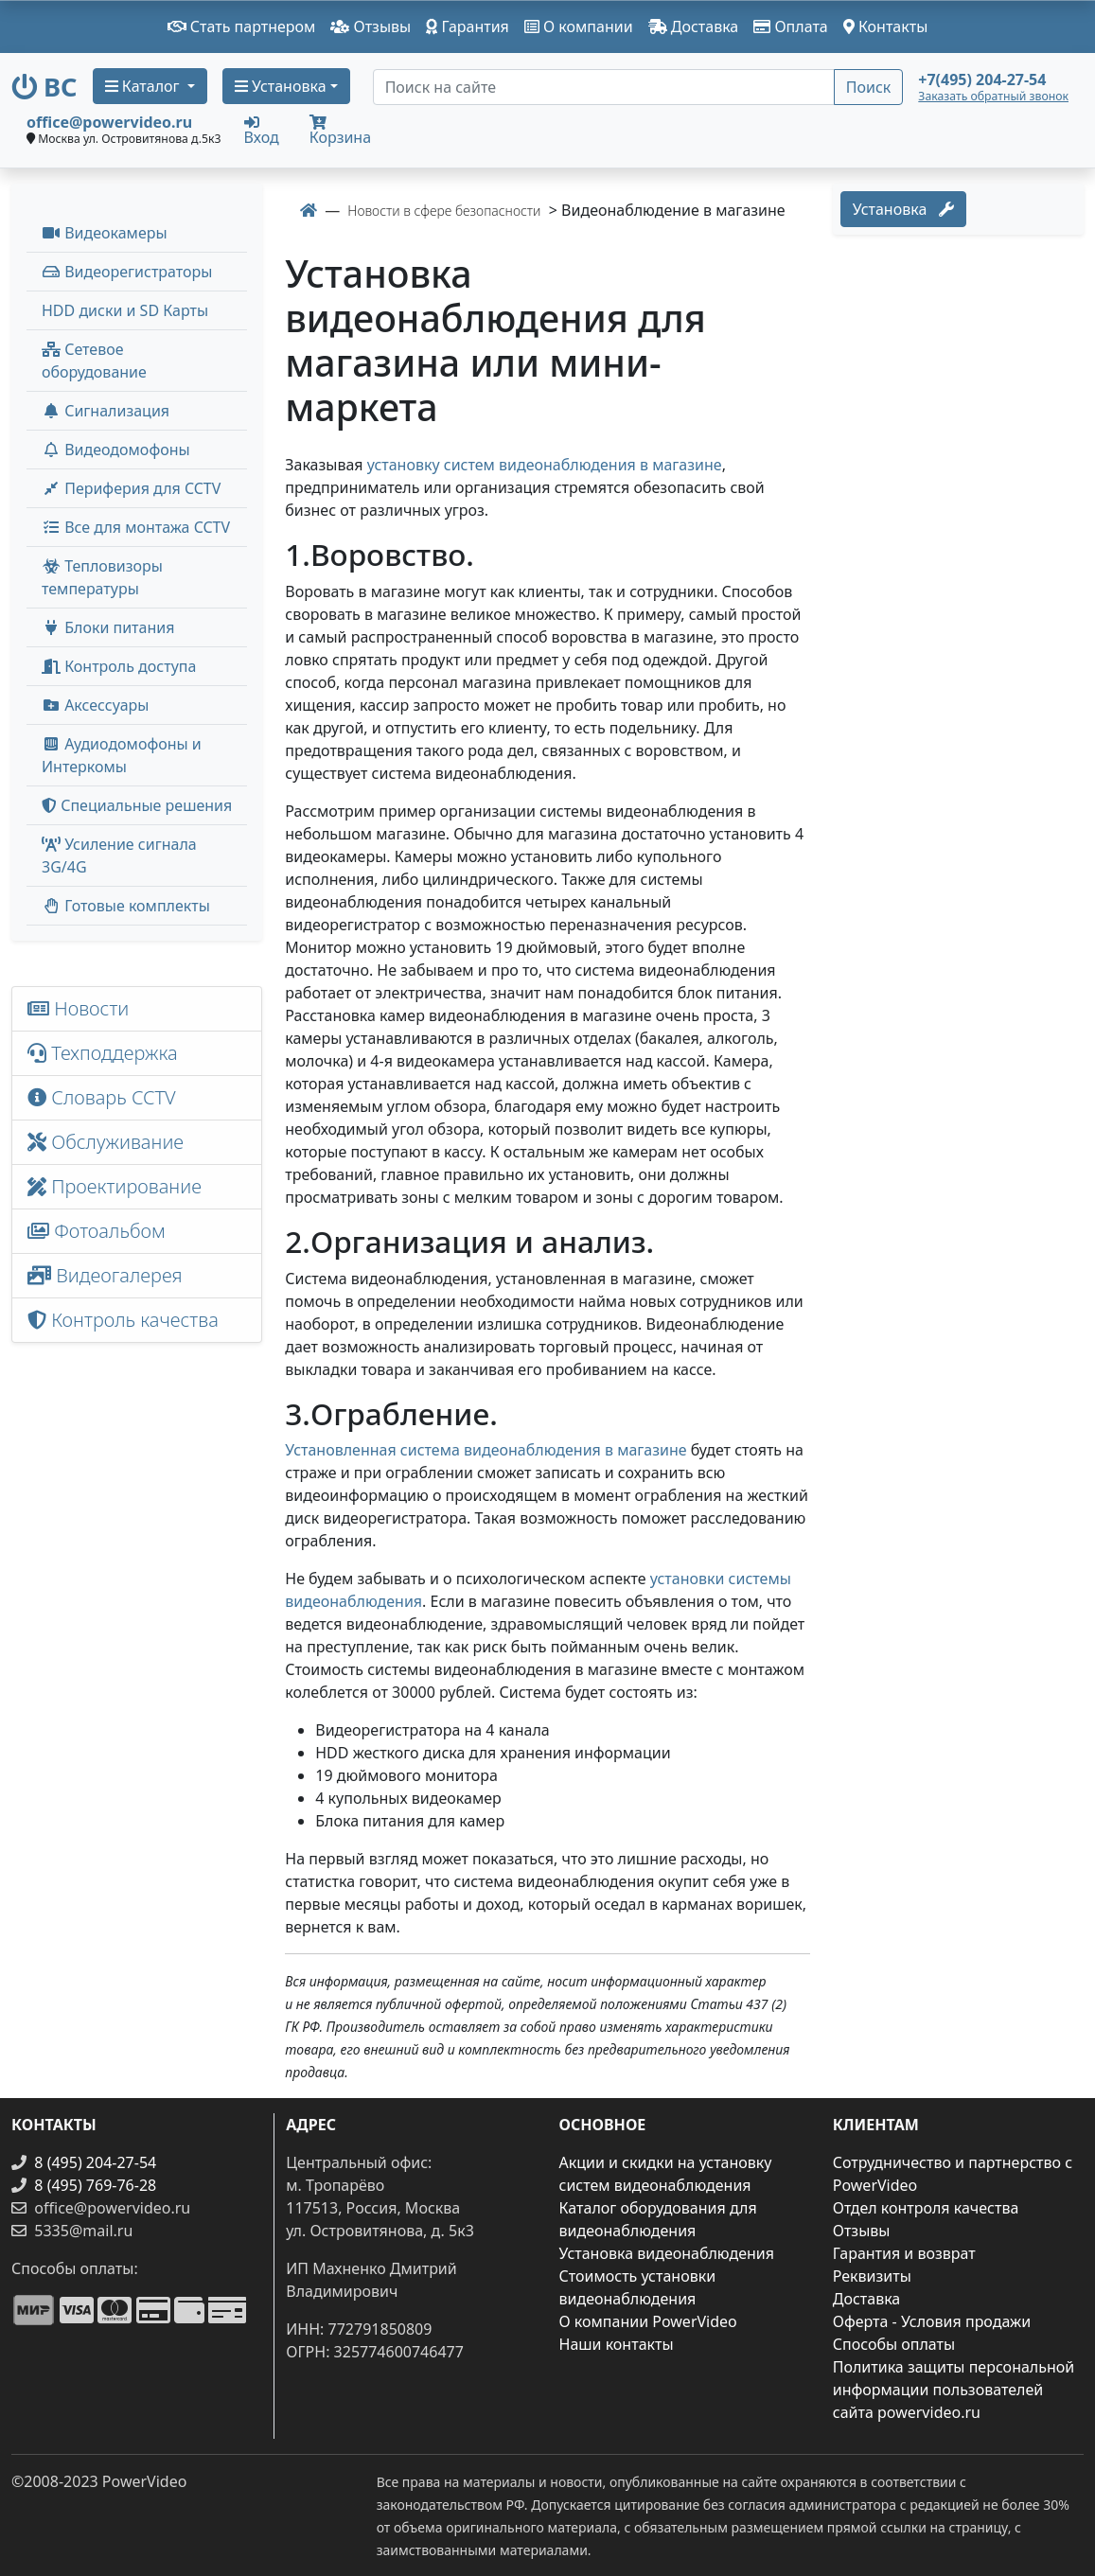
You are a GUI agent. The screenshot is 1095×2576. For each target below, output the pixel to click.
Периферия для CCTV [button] (131, 488)
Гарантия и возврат (904, 2253)
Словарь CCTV (101, 1097)
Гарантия (467, 26)
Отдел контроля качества (926, 2207)
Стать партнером (242, 26)
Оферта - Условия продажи (932, 2321)
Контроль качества (127, 1319)
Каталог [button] (144, 86)
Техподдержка (102, 1053)
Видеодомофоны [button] (116, 449)
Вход (261, 130)
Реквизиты (872, 2276)
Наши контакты (616, 2344)
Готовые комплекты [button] (126, 905)
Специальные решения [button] (137, 805)
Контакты (885, 26)
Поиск (869, 87)
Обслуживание (105, 1142)
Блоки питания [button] (108, 627)
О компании (578, 26)
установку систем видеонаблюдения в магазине (544, 464)
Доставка (693, 26)
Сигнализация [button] (105, 410)
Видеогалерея (105, 1275)
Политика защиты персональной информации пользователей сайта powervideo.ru (953, 2389)
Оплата (790, 26)
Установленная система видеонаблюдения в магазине (485, 1449)
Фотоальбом (96, 1231)
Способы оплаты (894, 2344)
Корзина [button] (340, 131)
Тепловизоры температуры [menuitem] (102, 577)
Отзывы (370, 26)
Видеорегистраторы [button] (127, 271)
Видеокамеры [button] (105, 232)
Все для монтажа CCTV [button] (136, 527)
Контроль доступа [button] (119, 666)
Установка (903, 209)
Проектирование (114, 1186)
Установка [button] (281, 86)
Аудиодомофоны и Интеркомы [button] (122, 755)
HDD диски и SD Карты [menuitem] (125, 310)
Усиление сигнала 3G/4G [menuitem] (119, 855)
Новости (78, 1008)
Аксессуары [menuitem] (95, 705)
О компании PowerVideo (648, 2321)
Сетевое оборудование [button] (94, 360)
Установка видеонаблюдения (667, 2253)
